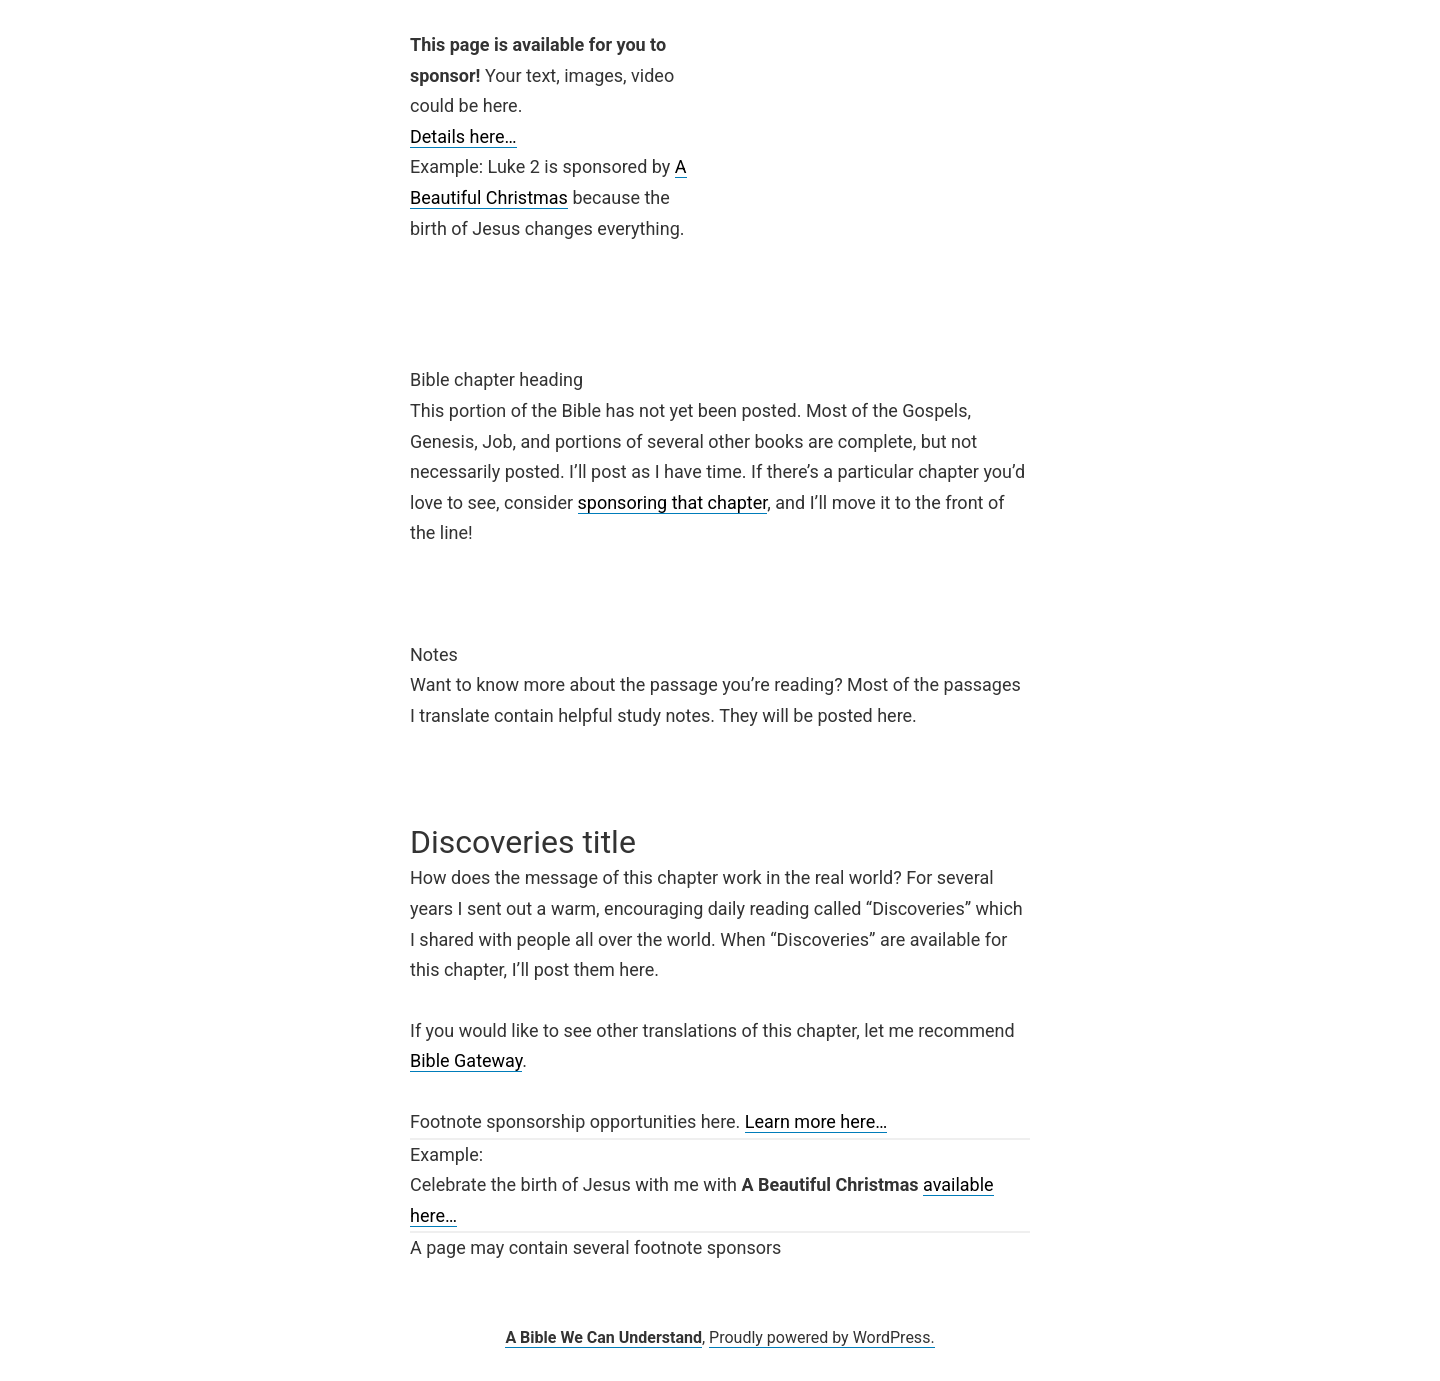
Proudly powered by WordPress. (822, 1337)
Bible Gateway (466, 1060)
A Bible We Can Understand (603, 1337)
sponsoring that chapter (673, 502)
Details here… (463, 136)
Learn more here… (816, 1121)
